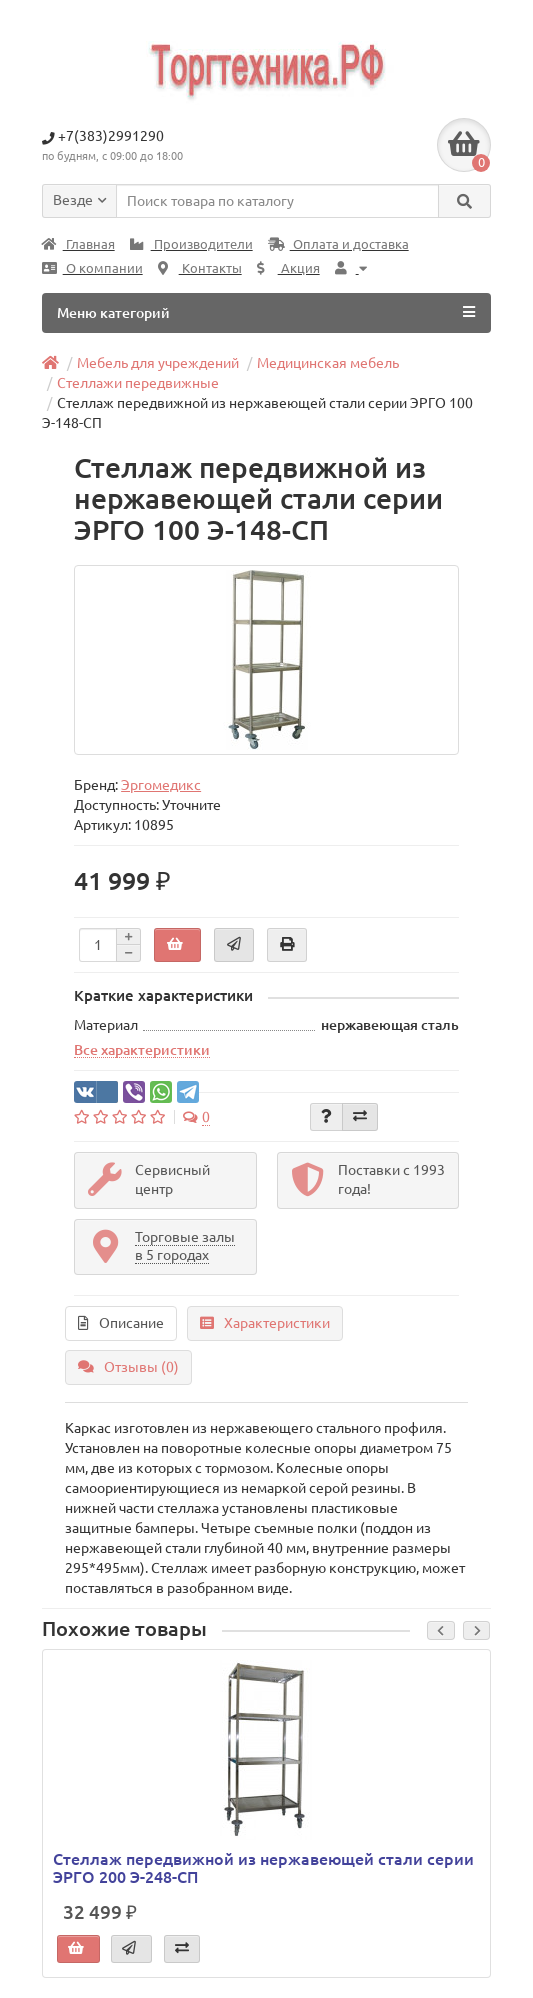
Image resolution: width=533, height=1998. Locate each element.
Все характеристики (142, 1050)
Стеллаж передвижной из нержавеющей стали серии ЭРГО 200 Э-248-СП (263, 1868)
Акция (288, 268)
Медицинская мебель (328, 363)
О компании (92, 268)
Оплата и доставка (338, 244)
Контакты (200, 268)
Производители (191, 244)
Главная (78, 244)
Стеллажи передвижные (138, 383)
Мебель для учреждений (158, 363)
